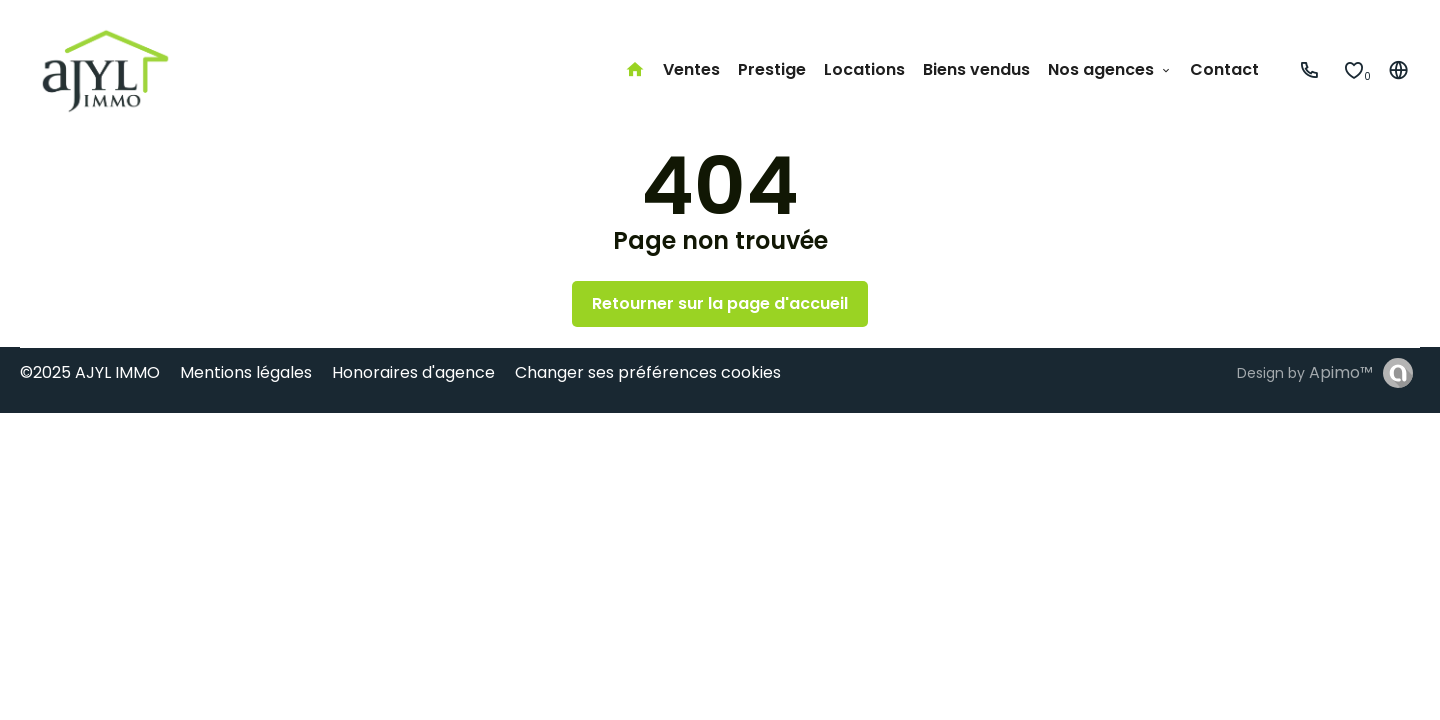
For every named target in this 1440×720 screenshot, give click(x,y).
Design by (1305, 372)
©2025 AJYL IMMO (90, 372)
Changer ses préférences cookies (648, 372)
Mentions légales (246, 372)
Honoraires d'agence (413, 372)
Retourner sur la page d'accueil (720, 303)
